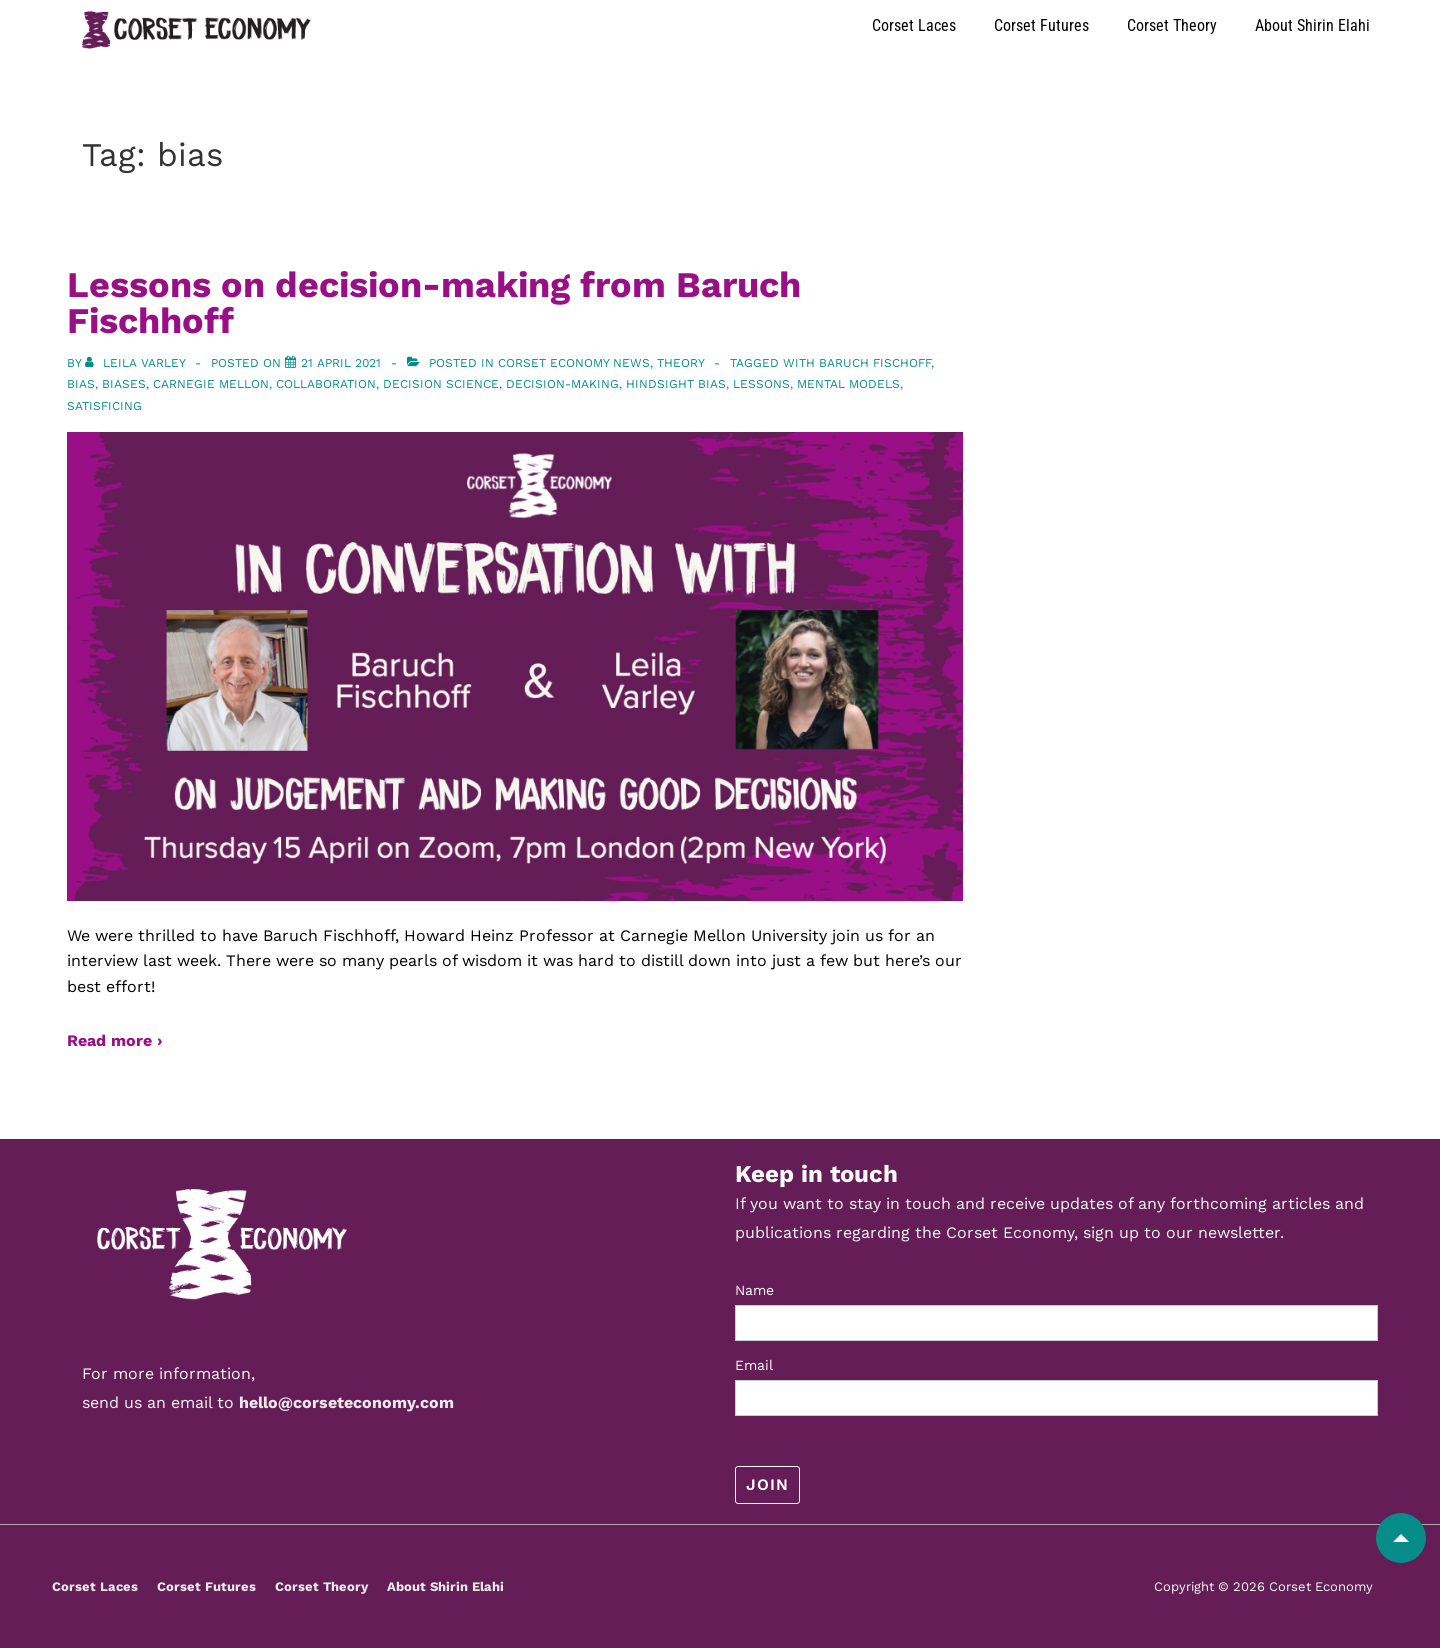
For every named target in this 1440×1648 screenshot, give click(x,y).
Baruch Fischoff (875, 363)
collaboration (326, 384)
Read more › (114, 1040)
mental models (848, 384)
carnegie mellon (211, 384)
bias (81, 384)
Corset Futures (1041, 25)
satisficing (104, 406)
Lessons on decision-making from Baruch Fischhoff (434, 303)
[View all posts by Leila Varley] (137, 363)
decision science (441, 384)
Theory (680, 363)
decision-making (562, 384)
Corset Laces (914, 25)
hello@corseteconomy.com (346, 1402)
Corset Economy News (574, 363)
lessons (761, 384)
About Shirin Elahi (1312, 25)
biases (124, 384)
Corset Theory (1172, 25)
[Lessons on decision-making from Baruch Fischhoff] (341, 363)
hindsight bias (676, 384)
